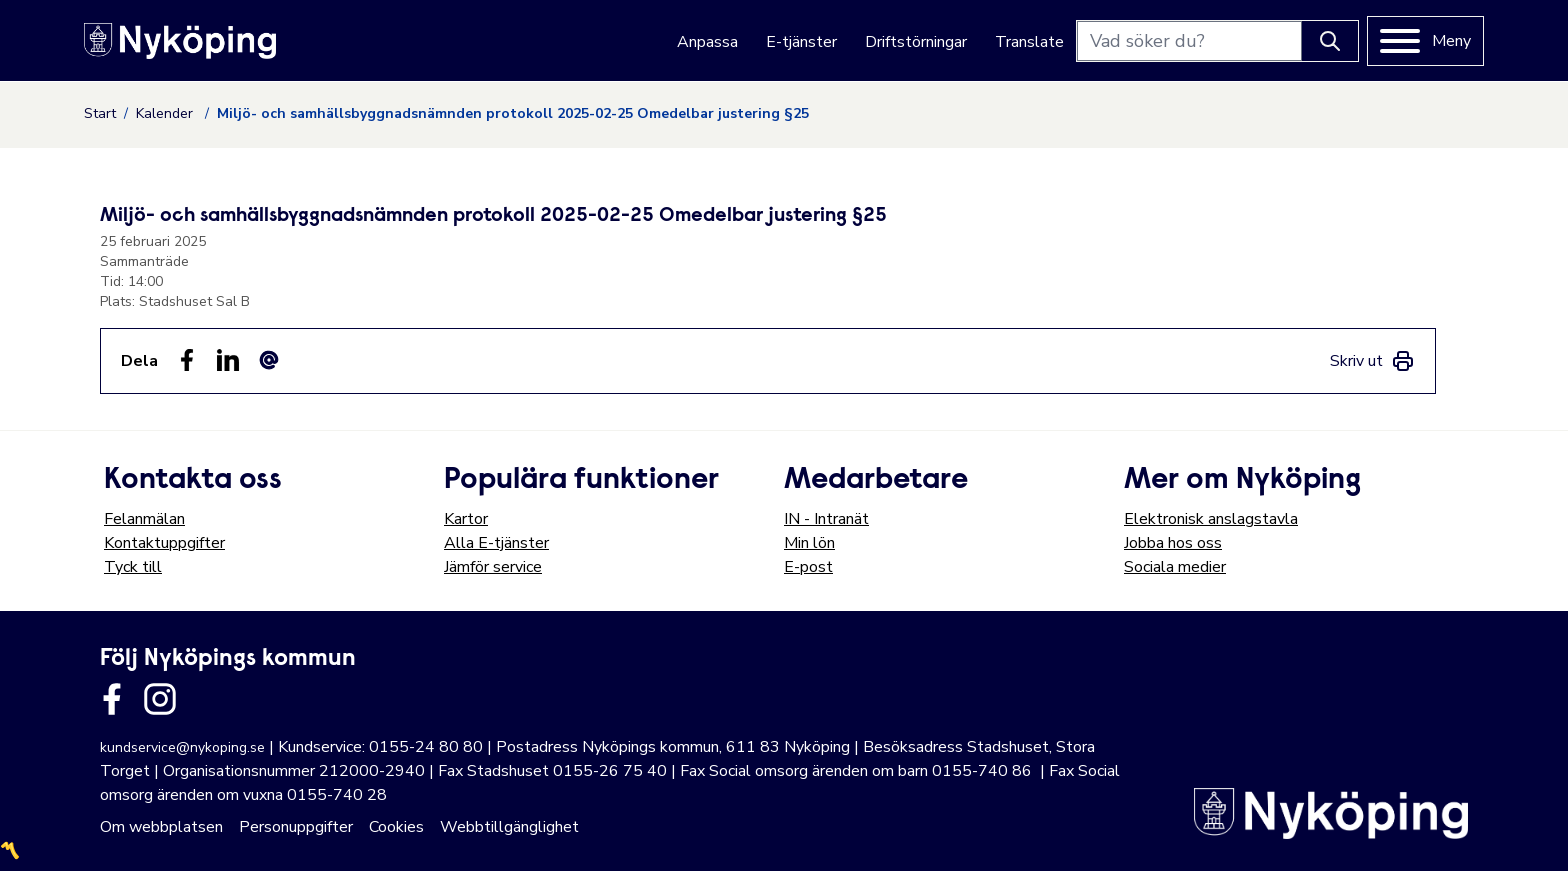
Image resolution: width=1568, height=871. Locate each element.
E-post (808, 567)
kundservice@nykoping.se (182, 747)
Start (100, 113)
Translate (1029, 42)
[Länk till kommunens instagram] (160, 699)
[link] (1372, 361)
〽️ (10, 851)
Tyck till (133, 567)
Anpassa (707, 42)
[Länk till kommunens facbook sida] (112, 699)
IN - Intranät (826, 519)
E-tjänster (801, 42)
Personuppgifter (296, 827)
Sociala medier (1175, 567)
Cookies (396, 827)
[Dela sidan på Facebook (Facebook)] (187, 360)
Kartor (466, 519)
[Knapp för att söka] (1330, 41)
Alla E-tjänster (496, 543)
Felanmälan (144, 519)
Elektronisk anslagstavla (1211, 519)
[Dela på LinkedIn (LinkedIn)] (228, 360)
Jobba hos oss (1173, 543)
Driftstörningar (916, 42)
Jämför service (493, 567)
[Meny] (1425, 41)
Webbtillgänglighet (509, 827)
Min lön (809, 543)
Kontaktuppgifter (164, 543)
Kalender (166, 113)
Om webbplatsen (161, 827)
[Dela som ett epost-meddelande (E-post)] (269, 360)
